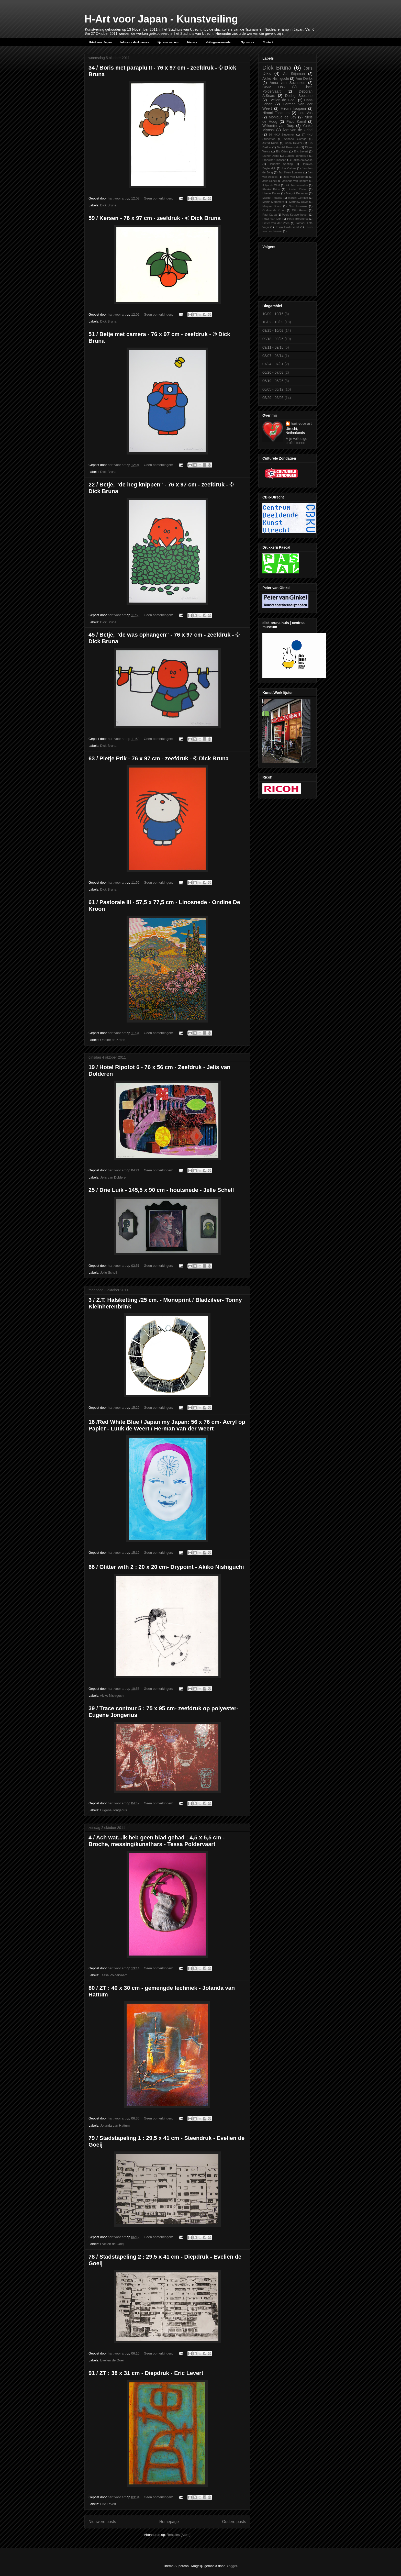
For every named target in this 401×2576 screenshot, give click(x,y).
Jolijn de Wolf (271, 185)
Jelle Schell (108, 1272)
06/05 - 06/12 (273, 389)
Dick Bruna (108, 205)
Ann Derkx (304, 78)
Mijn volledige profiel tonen (296, 441)
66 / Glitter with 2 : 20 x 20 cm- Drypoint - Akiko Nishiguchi (166, 1567)
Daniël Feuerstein (288, 147)
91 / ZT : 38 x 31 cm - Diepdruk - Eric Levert (145, 2373)
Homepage (169, 2521)
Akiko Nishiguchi (112, 1695)
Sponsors (247, 42)
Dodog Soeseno (299, 96)
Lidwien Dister (297, 189)
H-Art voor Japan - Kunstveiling (161, 19)
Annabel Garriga (295, 138)
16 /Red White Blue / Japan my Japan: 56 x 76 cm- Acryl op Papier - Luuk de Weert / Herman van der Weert (166, 1425)
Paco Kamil (296, 121)
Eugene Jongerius (113, 1810)
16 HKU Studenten (282, 134)
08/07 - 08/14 (273, 356)
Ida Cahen (289, 168)
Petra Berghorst (297, 218)
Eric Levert (108, 2504)
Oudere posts (234, 2521)
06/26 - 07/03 (273, 372)
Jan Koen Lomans (290, 172)
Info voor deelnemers (134, 42)
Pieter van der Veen (275, 223)
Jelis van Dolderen (114, 1177)
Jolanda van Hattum (115, 2125)
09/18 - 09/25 (273, 339)
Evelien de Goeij (112, 2244)
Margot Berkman (297, 193)
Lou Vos (305, 113)
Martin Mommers (273, 201)
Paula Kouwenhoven (295, 214)
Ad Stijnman (294, 74)
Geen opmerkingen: (159, 198)
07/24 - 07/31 (273, 364)
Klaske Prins (271, 189)
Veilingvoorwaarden (219, 42)
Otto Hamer (300, 210)
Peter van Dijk (271, 218)
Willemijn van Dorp (278, 126)
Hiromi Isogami (293, 108)
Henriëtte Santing (281, 163)
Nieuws (192, 42)
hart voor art (301, 423)
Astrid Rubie (270, 143)
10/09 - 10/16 (273, 314)
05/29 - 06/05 (273, 398)
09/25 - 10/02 (273, 330)
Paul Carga (269, 214)
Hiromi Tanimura (275, 113)
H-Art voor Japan (100, 42)
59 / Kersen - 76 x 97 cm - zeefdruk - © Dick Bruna (154, 218)
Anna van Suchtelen (287, 83)
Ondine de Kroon (112, 1040)
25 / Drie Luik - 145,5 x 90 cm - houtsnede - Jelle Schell (161, 1190)
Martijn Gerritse (298, 197)
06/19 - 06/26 (273, 381)
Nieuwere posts (102, 2521)
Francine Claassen (274, 159)
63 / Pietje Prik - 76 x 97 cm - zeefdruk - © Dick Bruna (158, 758)
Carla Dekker (293, 143)
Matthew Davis (298, 201)
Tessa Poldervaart (113, 1975)
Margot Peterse (272, 197)
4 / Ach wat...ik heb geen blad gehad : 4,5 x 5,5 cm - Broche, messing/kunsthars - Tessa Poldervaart (156, 1840)
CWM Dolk (273, 87)
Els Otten (282, 151)
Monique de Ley (282, 117)
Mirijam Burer (271, 206)
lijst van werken (168, 42)
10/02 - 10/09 (273, 322)
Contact (268, 42)
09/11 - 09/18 (273, 347)
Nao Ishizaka (298, 206)
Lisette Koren (271, 193)
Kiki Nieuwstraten (297, 185)
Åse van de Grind (298, 130)
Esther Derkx (270, 155)
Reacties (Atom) (179, 2535)
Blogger (231, 2566)
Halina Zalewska (302, 159)
